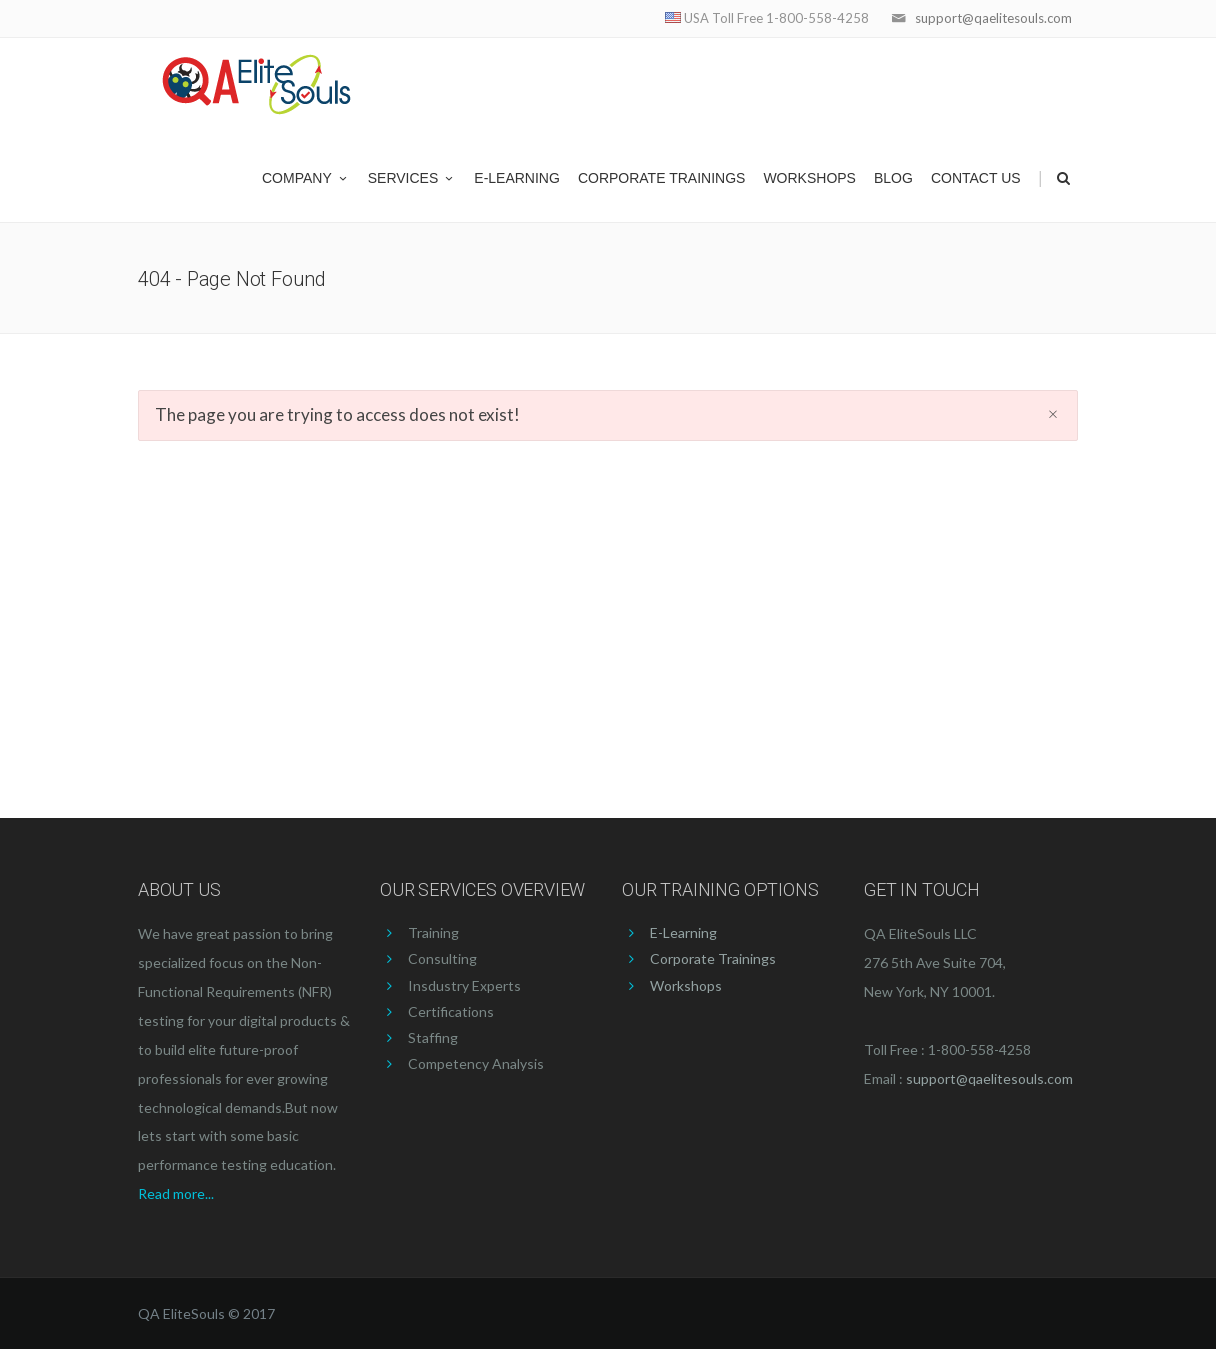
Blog (893, 178)
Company (306, 178)
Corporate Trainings (662, 178)
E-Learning (517, 178)
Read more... (176, 1193)
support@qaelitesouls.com (993, 18)
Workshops (809, 178)
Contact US (976, 178)
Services (412, 178)
